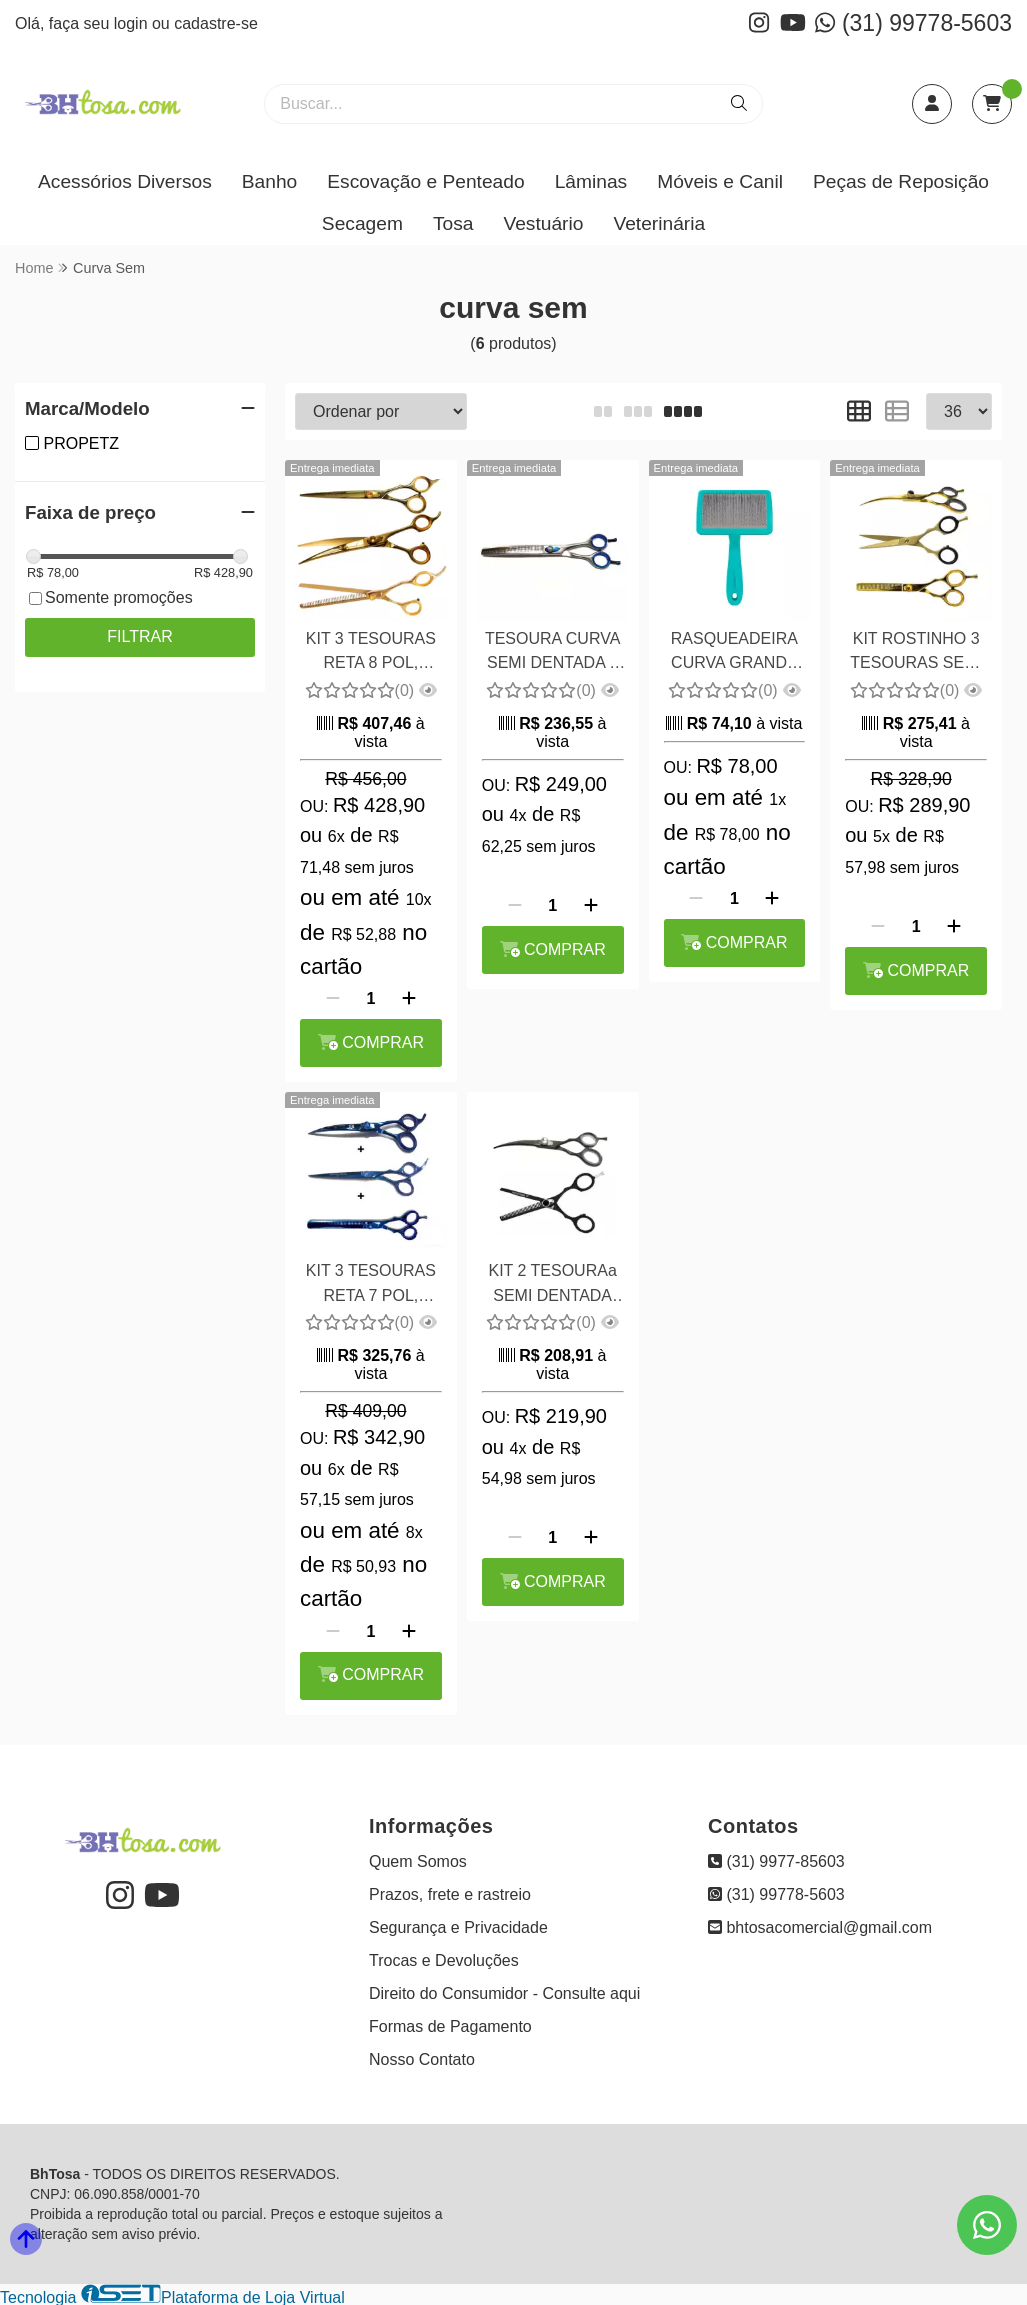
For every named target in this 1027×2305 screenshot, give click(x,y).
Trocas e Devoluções (444, 1960)
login (133, 23)
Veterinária (659, 223)
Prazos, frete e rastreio (450, 1894)
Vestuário (543, 223)
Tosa (453, 223)
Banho (269, 181)
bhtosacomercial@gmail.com (820, 1927)
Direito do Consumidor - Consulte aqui (504, 1993)
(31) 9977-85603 (776, 1861)
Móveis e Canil (720, 181)
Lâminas (591, 181)
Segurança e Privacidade (458, 1927)
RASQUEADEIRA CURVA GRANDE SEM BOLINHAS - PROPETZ (734, 653)
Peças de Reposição (901, 181)
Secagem (362, 223)
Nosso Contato (422, 2059)
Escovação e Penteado (425, 181)
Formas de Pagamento (450, 2026)
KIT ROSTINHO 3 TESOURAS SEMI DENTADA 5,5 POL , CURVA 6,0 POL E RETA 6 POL (916, 653)
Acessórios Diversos (125, 181)
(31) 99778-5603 (913, 23)
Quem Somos (418, 1861)
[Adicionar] (409, 999)
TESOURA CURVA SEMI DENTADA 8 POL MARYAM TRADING (552, 653)
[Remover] (333, 999)
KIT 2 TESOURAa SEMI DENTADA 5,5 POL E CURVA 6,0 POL (553, 1285)
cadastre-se (216, 23)
